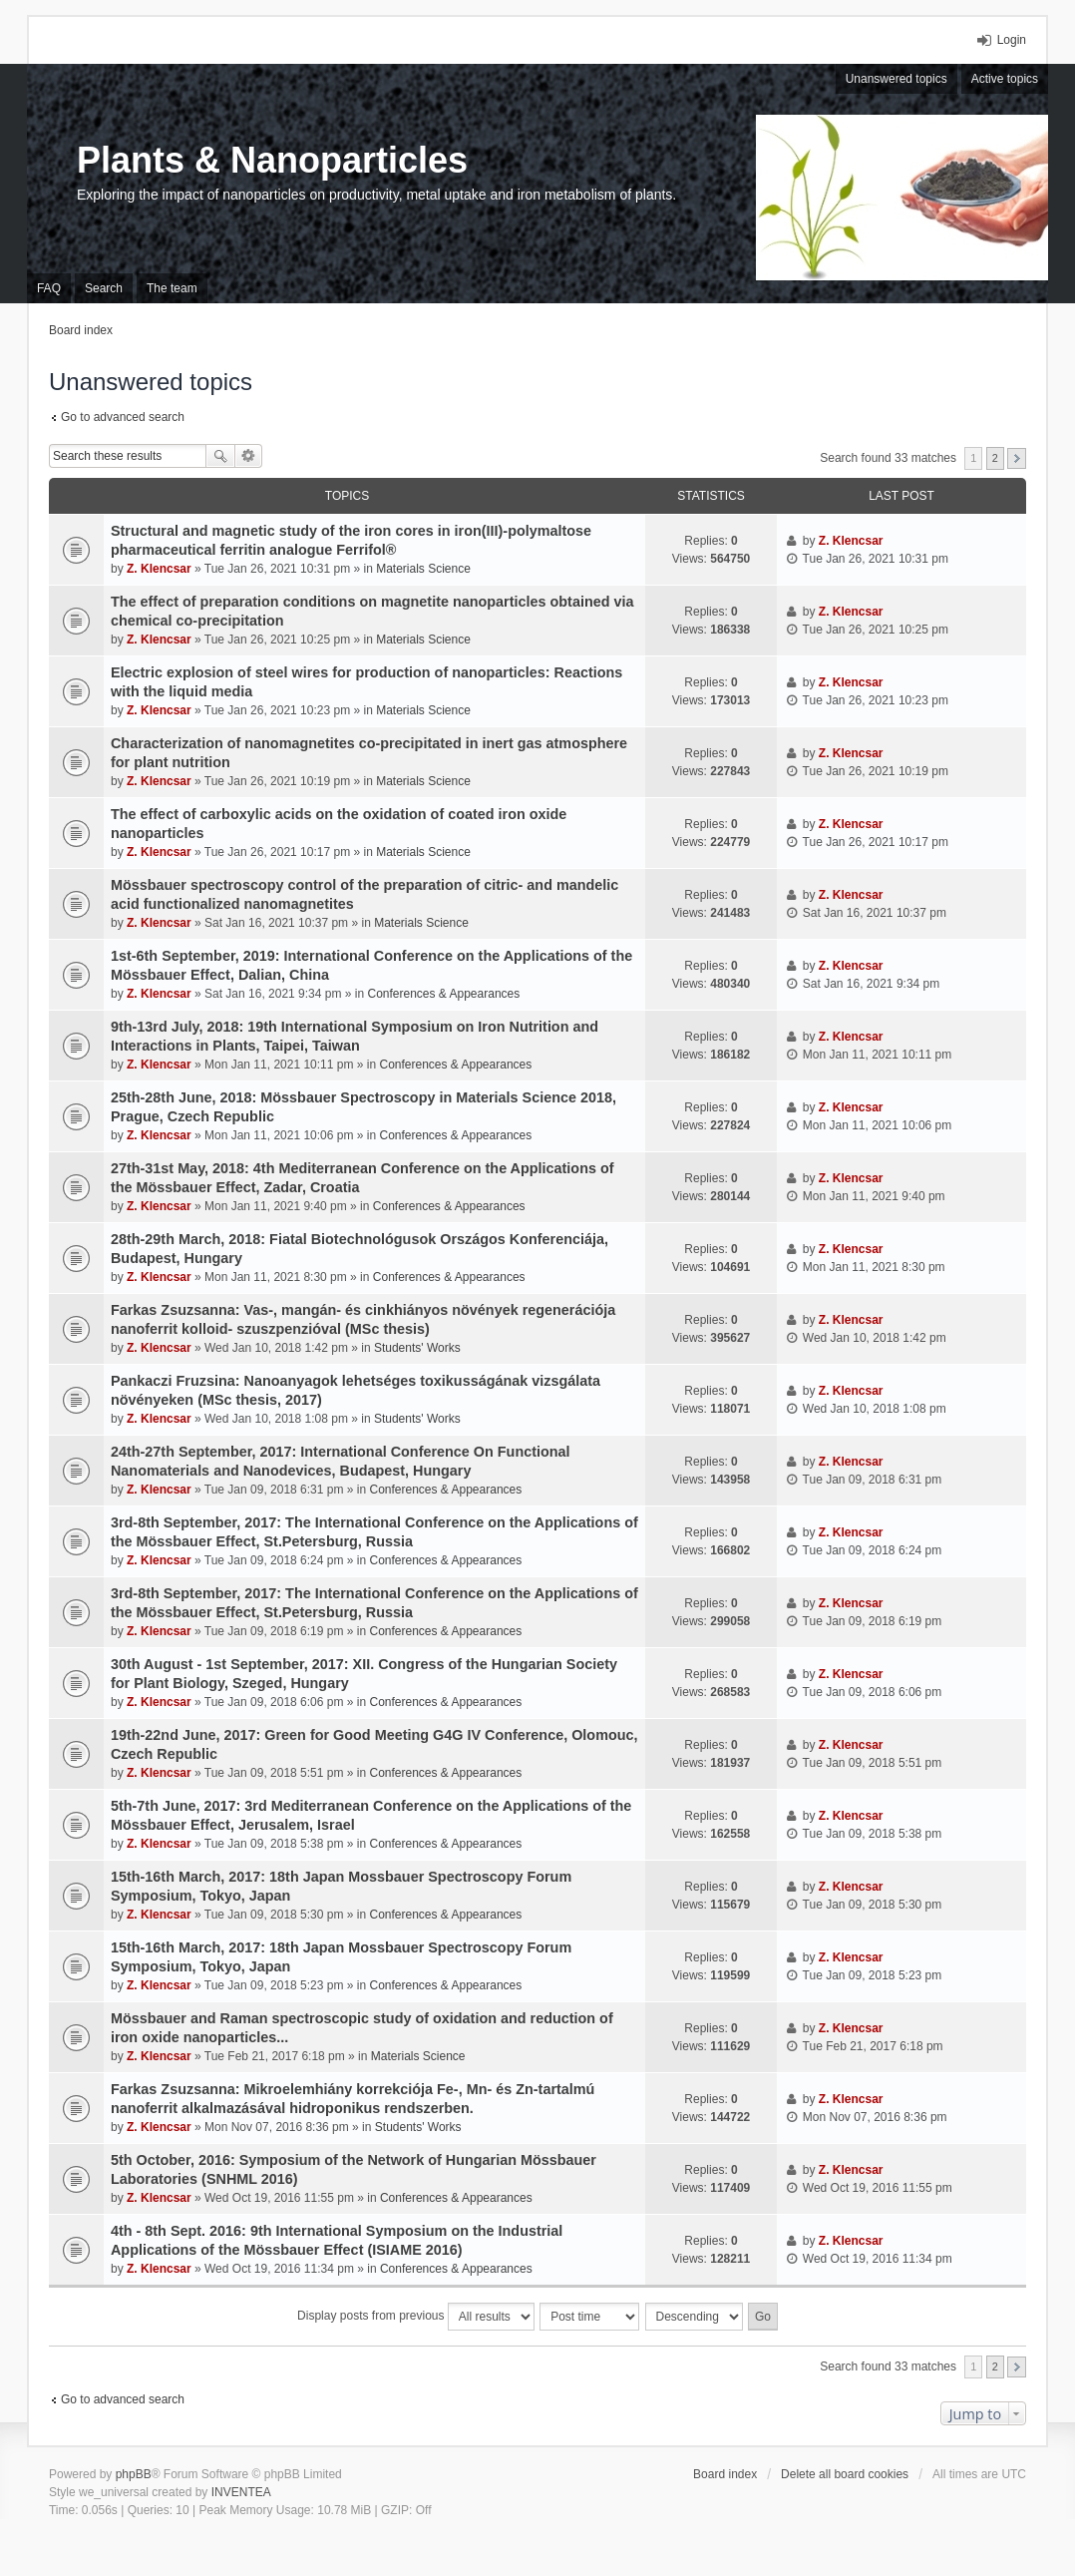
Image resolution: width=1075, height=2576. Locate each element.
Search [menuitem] (104, 288)
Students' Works (417, 1348)
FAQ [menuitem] (49, 288)
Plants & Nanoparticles (272, 160)
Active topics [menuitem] (1004, 79)
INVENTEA (241, 2492)
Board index (725, 2474)
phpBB (134, 2474)
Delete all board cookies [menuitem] (844, 2474)
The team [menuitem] (172, 288)
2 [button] (995, 458)
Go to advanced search (122, 417)
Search (220, 456)
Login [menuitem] (1011, 40)
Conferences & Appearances (443, 994)
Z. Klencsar (159, 569)
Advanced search (248, 456)
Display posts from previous (416, 2317)
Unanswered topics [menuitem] (896, 79)
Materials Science (423, 569)
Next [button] (1016, 458)
